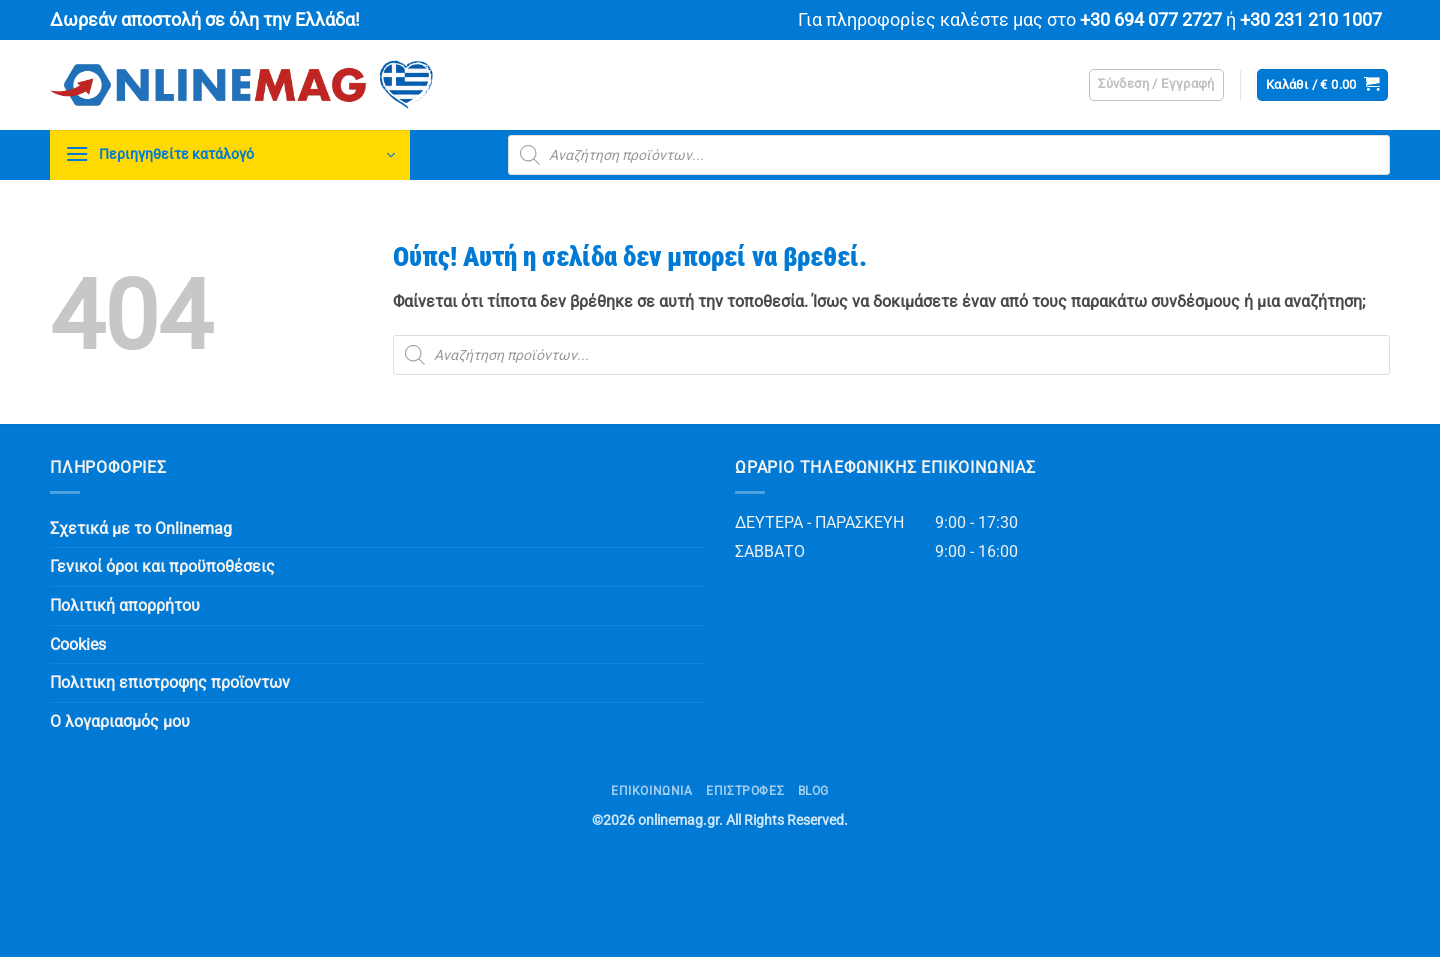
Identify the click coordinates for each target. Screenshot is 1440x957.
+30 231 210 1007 (1311, 20)
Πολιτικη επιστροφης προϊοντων (170, 682)
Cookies (78, 644)
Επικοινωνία (652, 791)
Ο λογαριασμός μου (120, 721)
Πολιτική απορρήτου (125, 605)
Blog (813, 791)
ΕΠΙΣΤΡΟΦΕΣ (745, 791)
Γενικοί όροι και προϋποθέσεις (162, 566)
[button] (1156, 85)
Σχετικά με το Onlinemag (141, 528)
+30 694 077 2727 (1151, 20)
